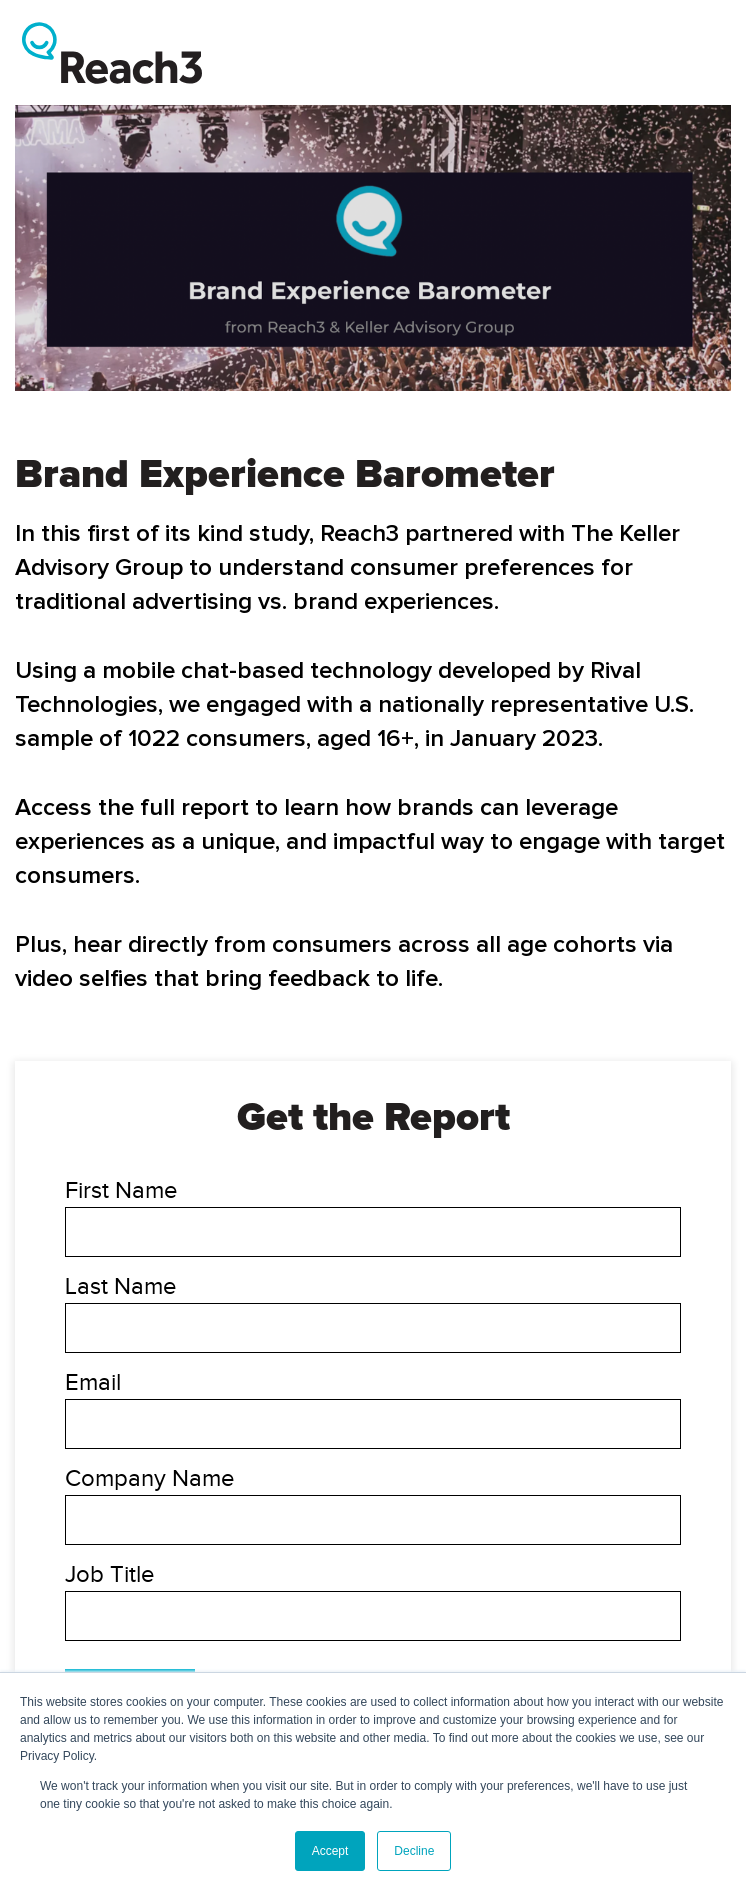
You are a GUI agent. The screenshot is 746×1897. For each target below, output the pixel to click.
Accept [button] (330, 1851)
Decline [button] (414, 1851)
